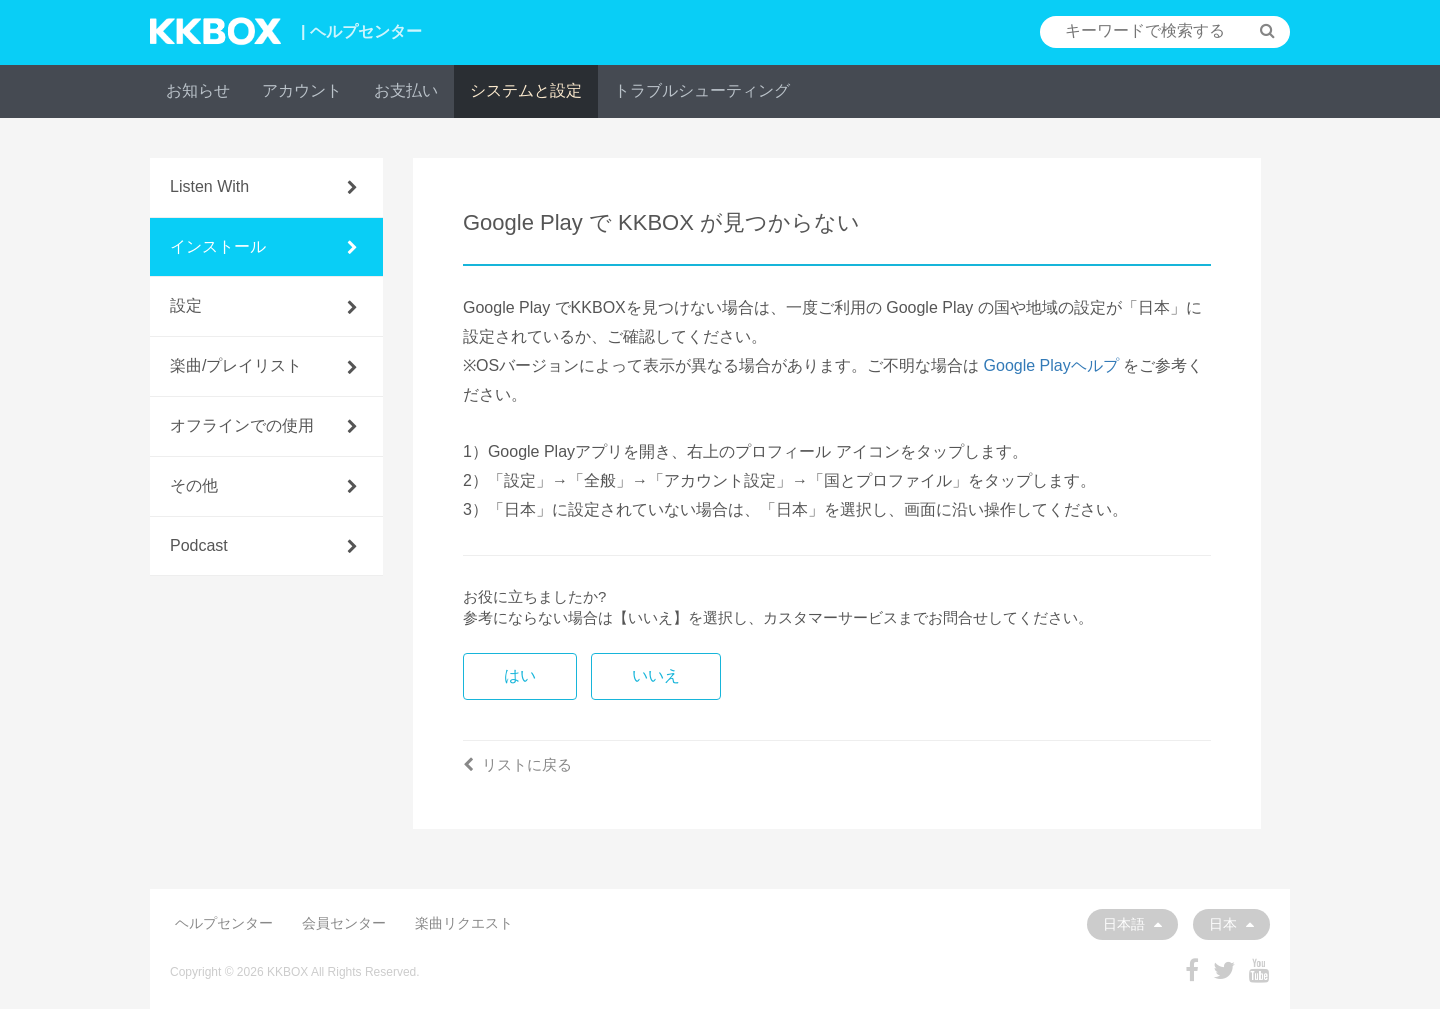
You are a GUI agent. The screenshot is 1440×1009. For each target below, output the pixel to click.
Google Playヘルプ (1051, 365)
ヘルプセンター (224, 923)
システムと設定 (526, 90)
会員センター (344, 923)
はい (520, 675)
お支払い (406, 90)
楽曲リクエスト (464, 923)
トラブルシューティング (702, 90)
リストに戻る (517, 764)
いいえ (656, 675)
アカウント (302, 90)
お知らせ (198, 90)
